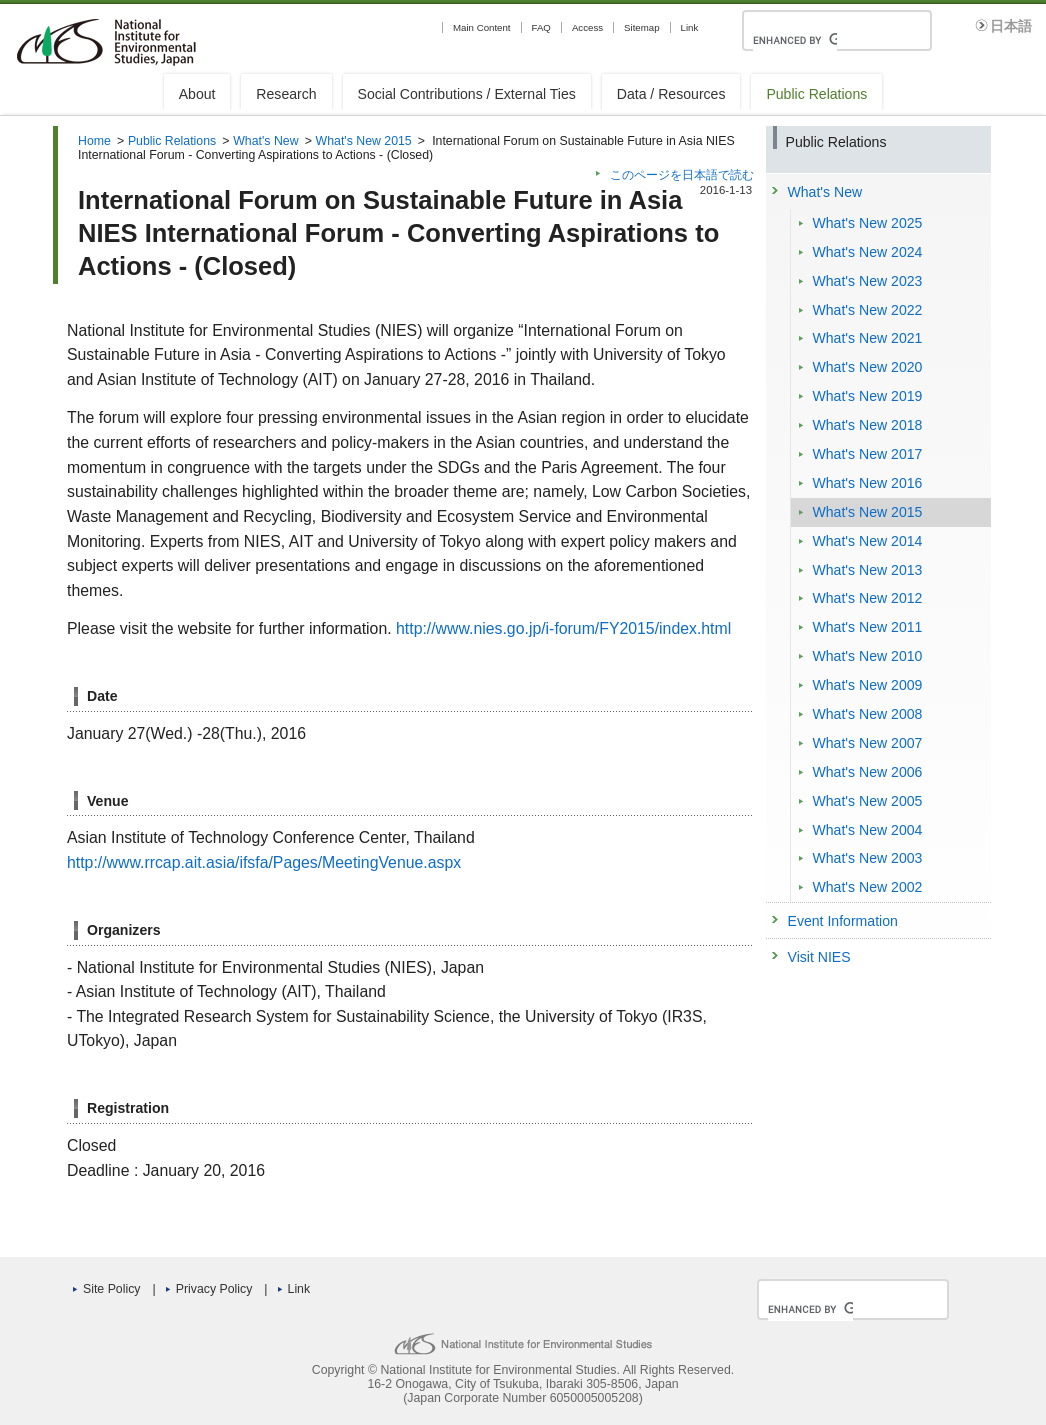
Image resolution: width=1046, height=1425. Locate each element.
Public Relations (816, 94)
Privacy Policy (214, 1289)
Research (286, 94)
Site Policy (111, 1289)
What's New (265, 141)
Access (587, 27)
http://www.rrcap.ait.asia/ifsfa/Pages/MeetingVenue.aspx (264, 862)
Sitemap (641, 27)
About (197, 94)
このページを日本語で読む (682, 175)
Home (94, 141)
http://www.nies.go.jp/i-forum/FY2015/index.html (563, 628)
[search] (795, 40)
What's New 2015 (364, 141)
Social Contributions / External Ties (467, 94)
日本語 (1011, 26)
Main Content (482, 27)
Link (690, 27)
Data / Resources (671, 94)
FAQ (541, 27)
